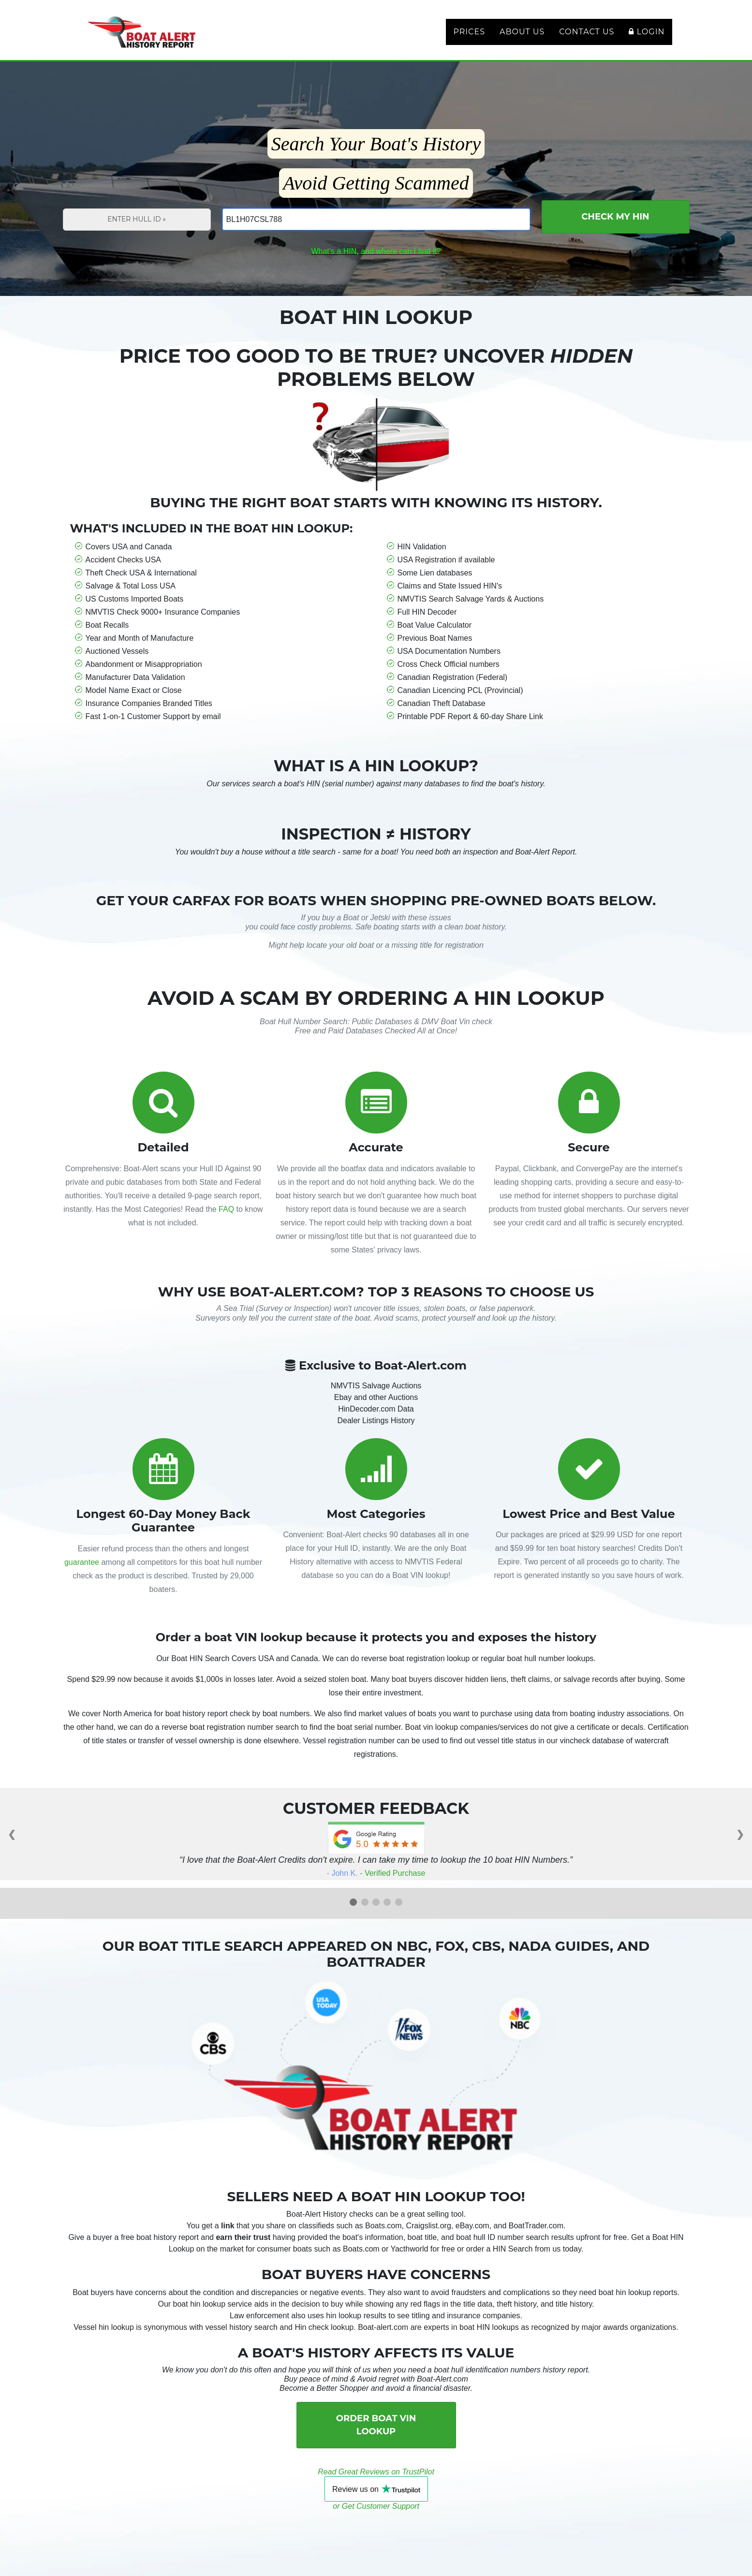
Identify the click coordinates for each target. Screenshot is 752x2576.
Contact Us (586, 37)
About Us (522, 37)
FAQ (226, 1221)
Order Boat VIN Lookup (376, 2436)
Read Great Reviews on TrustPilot (376, 2483)
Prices (469, 37)
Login (646, 37)
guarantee (81, 1574)
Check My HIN (615, 228)
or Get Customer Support (376, 2518)
